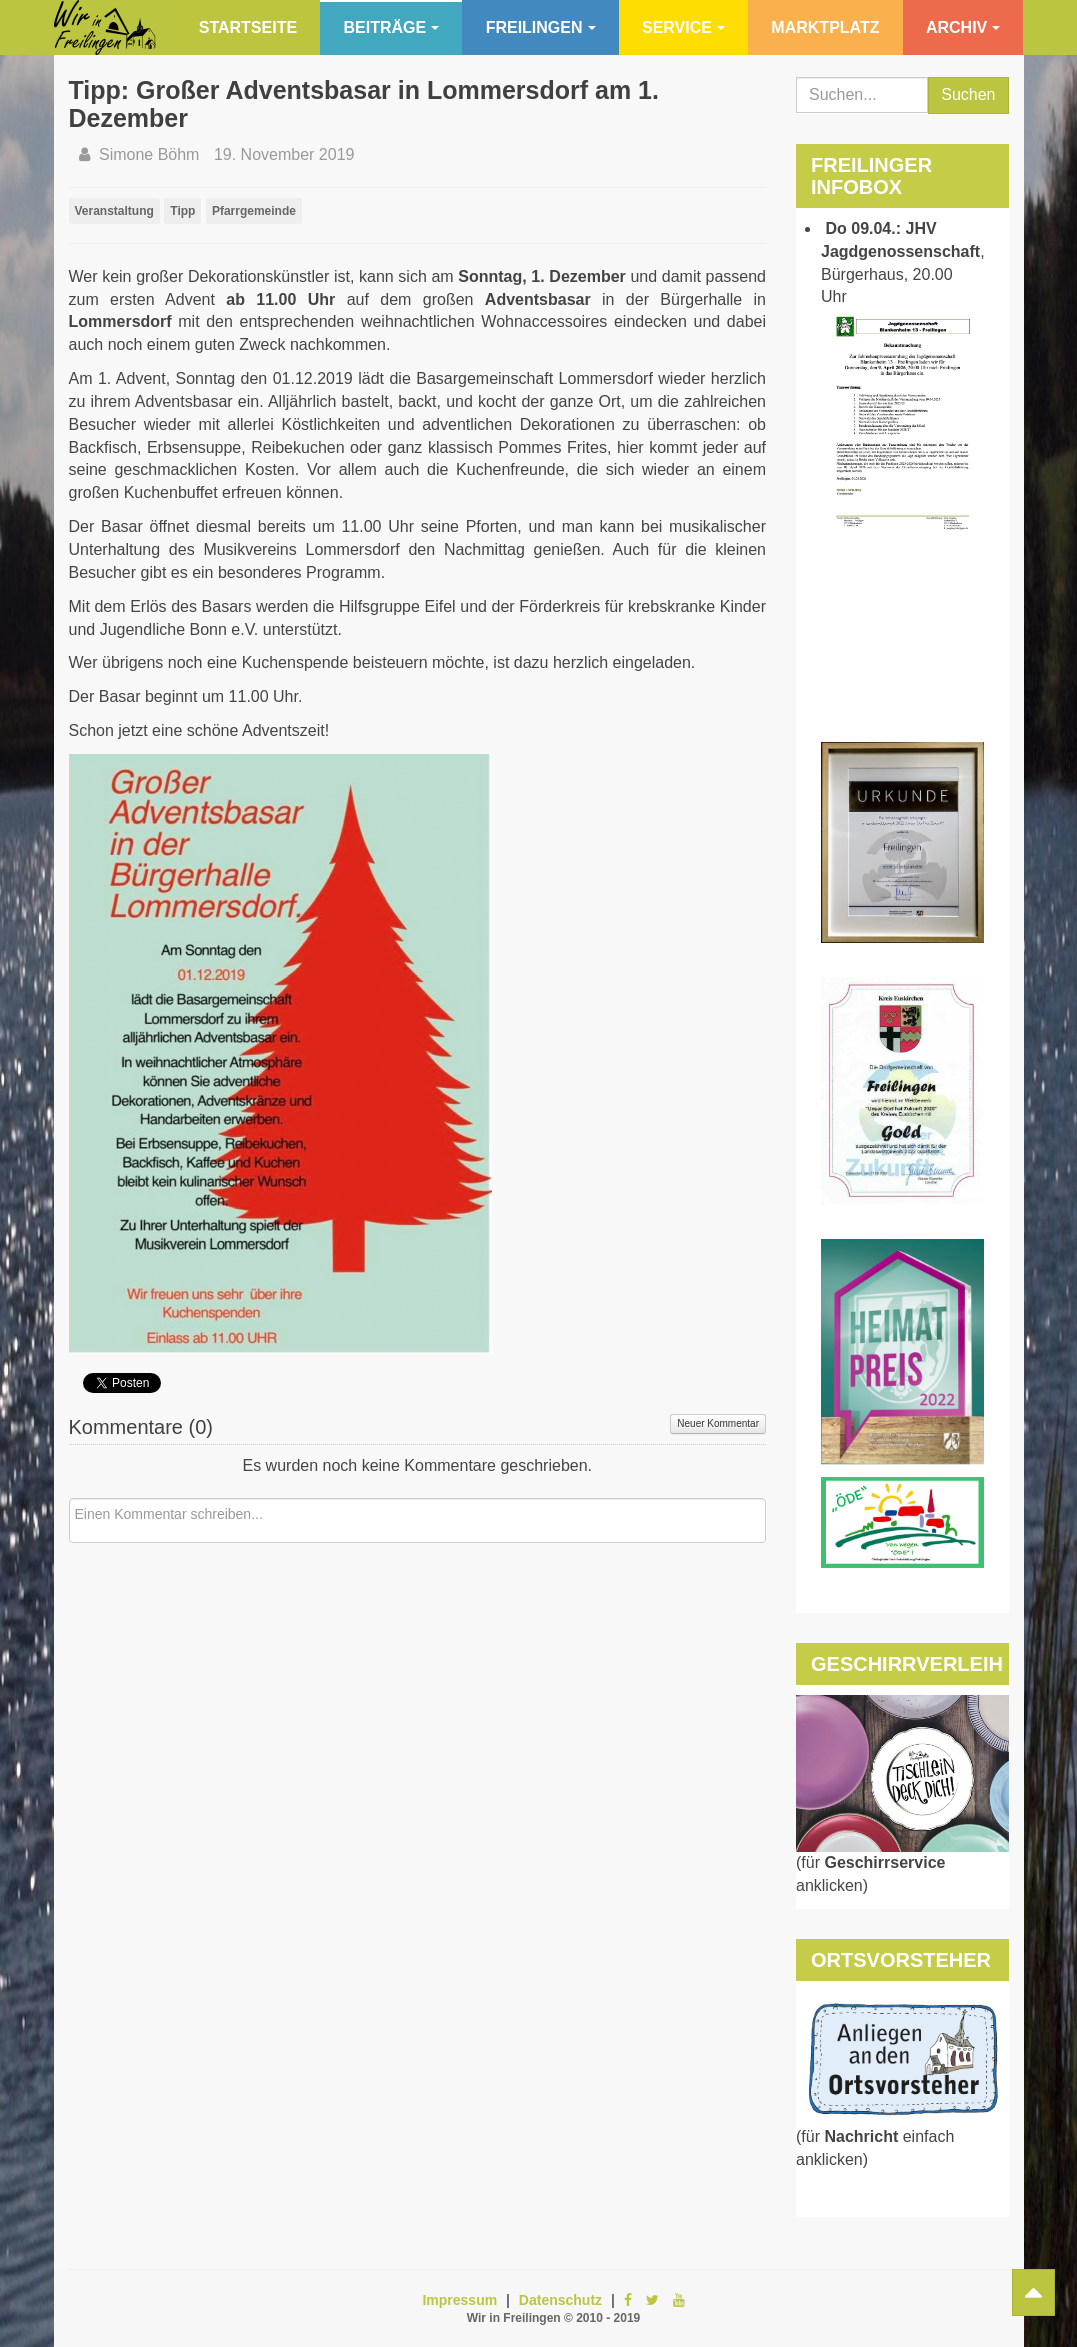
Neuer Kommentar (718, 1423)
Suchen (968, 94)
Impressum (459, 2300)
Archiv (963, 27)
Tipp (182, 211)
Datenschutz (560, 2300)
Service (683, 27)
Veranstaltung (114, 211)
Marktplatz (825, 27)
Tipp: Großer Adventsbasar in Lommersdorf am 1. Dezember (364, 104)
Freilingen (541, 27)
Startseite (248, 27)
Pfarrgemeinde (254, 211)
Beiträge (392, 27)
